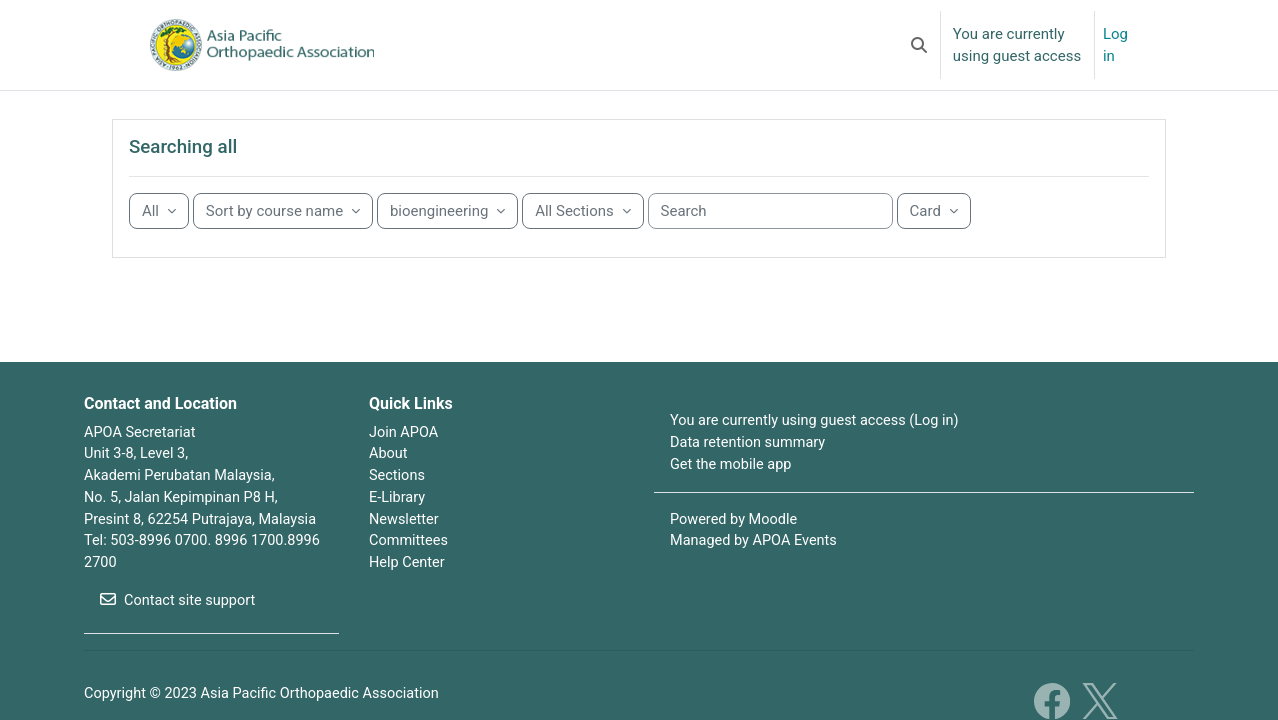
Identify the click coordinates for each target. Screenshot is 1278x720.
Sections (398, 505)
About (389, 483)
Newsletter (405, 550)
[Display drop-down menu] (934, 239)
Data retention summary (750, 472)
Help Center (408, 595)
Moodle (776, 550)
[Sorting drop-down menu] (283, 239)
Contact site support (180, 634)
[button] (919, 45)
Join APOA (405, 460)
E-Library (398, 528)
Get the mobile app (733, 494)
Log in (1115, 45)
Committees (410, 573)
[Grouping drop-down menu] (159, 239)
